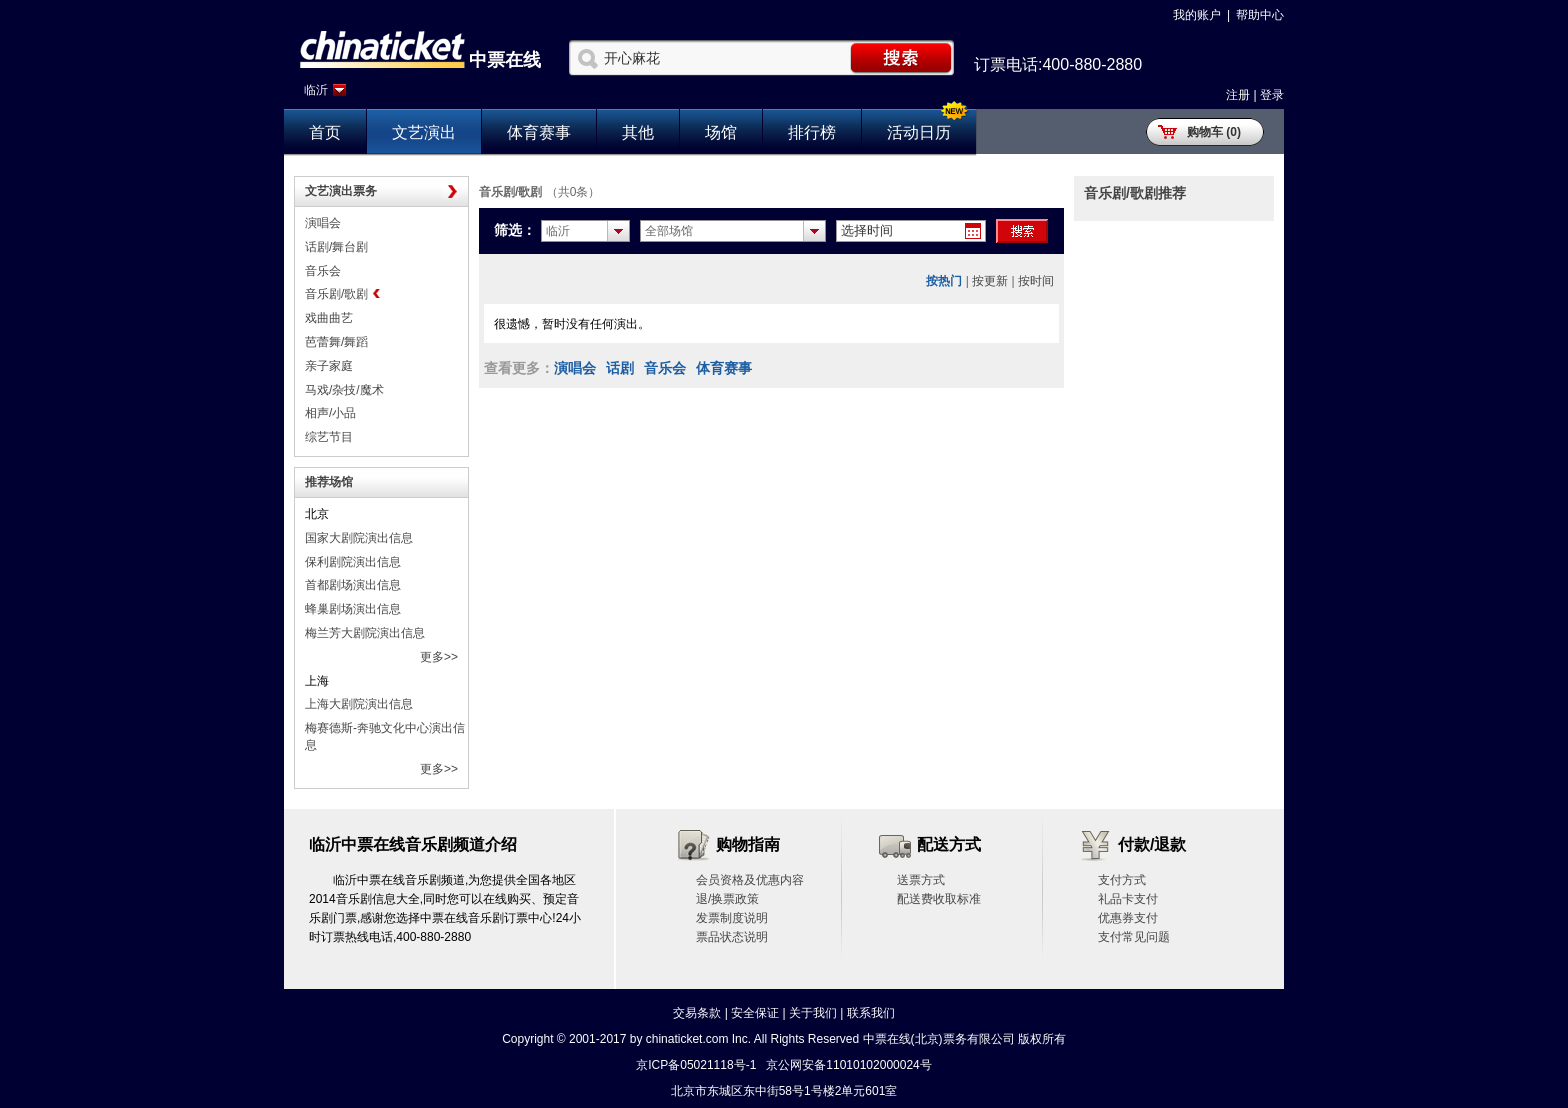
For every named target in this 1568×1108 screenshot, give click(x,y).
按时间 (1036, 281)
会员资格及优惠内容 (750, 880)
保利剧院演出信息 (353, 562)
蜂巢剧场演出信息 (353, 609)
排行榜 (812, 132)
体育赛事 (539, 132)
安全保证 (755, 1013)
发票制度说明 (732, 918)
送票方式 (921, 880)
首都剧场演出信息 (353, 585)
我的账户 (1197, 15)
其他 (638, 132)
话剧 (620, 368)
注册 (1238, 95)
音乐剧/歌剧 (336, 294)
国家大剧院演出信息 (359, 538)
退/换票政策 (727, 899)
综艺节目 (329, 437)
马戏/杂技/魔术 (344, 390)
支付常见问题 (1134, 937)
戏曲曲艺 (329, 318)
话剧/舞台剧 (336, 247)
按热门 (944, 281)
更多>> (439, 657)
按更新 (990, 281)
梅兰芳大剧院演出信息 (365, 633)
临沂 (316, 90)
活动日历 (919, 132)
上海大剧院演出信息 (359, 704)
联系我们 (871, 1013)
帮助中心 (1260, 15)
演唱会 (323, 223)
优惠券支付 (1128, 918)
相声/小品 (330, 413)
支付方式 (1122, 880)
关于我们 (813, 1013)
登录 (1272, 95)
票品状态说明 (732, 937)
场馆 (721, 132)
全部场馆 (669, 231)
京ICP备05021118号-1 (696, 1065)
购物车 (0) (1214, 132)
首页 (325, 132)
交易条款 (697, 1013)
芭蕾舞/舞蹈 (336, 342)
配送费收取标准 (939, 899)
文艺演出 (424, 132)
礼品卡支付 (1128, 899)
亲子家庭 (329, 366)
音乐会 (323, 271)
